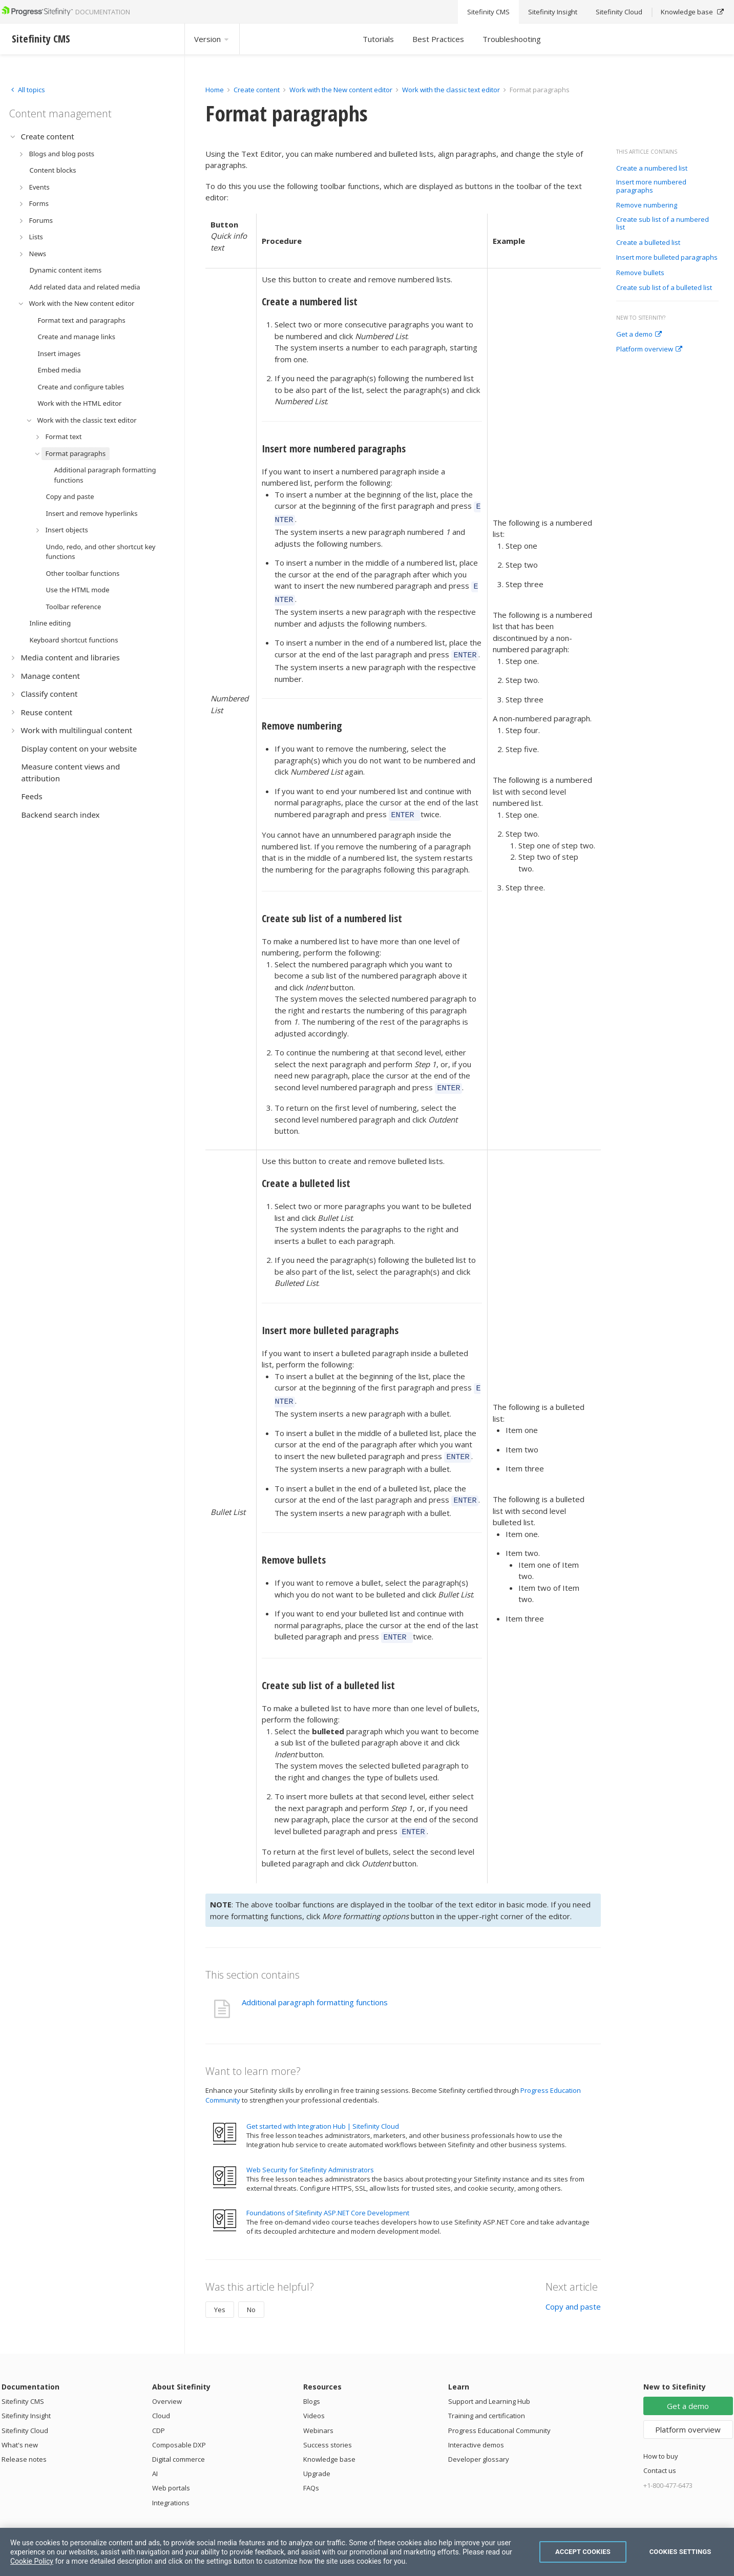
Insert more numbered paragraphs (651, 186)
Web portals (171, 2468)
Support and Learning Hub (489, 2381)
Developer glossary (478, 2439)
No (251, 2289)
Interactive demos (476, 2424)
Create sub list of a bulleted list (664, 288)
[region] (367, 2552)
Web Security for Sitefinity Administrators (310, 2149)
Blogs (311, 2381)
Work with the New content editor (340, 89)
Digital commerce (178, 2439)
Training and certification (486, 2395)
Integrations (171, 2482)
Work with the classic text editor (451, 89)
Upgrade (316, 2453)
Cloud (161, 2395)
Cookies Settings (680, 2552)
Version (212, 39)
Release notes (24, 2439)
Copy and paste (573, 2286)
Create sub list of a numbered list (662, 224)
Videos (314, 2395)
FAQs (311, 2468)
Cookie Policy (31, 2561)
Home (214, 89)
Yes (219, 2289)
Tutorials (378, 39)
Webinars (318, 2410)
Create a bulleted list (648, 243)
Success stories (327, 2424)
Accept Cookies (583, 2552)
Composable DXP (179, 2424)
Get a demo (639, 334)
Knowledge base (329, 2439)
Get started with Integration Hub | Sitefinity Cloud (322, 2106)
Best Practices (438, 39)
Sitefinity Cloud (25, 2410)
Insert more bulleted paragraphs (667, 258)
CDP (158, 2410)
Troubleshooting (512, 39)
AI (155, 2453)
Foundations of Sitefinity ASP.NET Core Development (327, 2192)
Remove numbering (646, 205)
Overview (167, 2381)
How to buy (660, 2436)
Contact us (659, 2450)
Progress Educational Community (499, 2410)
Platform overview (649, 349)
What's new (20, 2424)
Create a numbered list (651, 168)
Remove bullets (640, 273)
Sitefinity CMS (23, 2381)
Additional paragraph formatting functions (315, 1982)
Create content (257, 89)
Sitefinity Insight (26, 2395)
